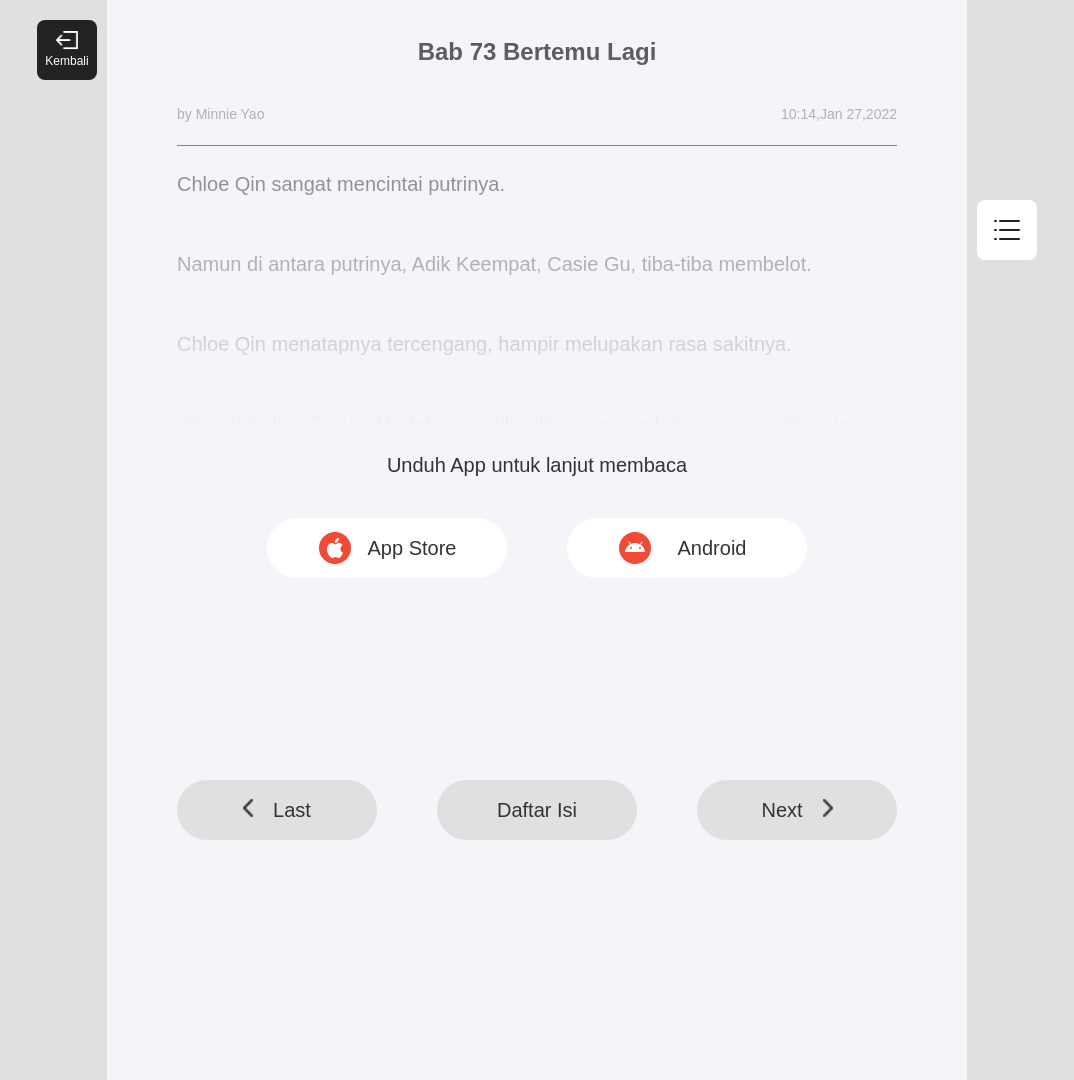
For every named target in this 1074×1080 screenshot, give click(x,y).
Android (712, 548)
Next (796, 810)
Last (277, 810)
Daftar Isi (537, 810)
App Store (412, 548)
